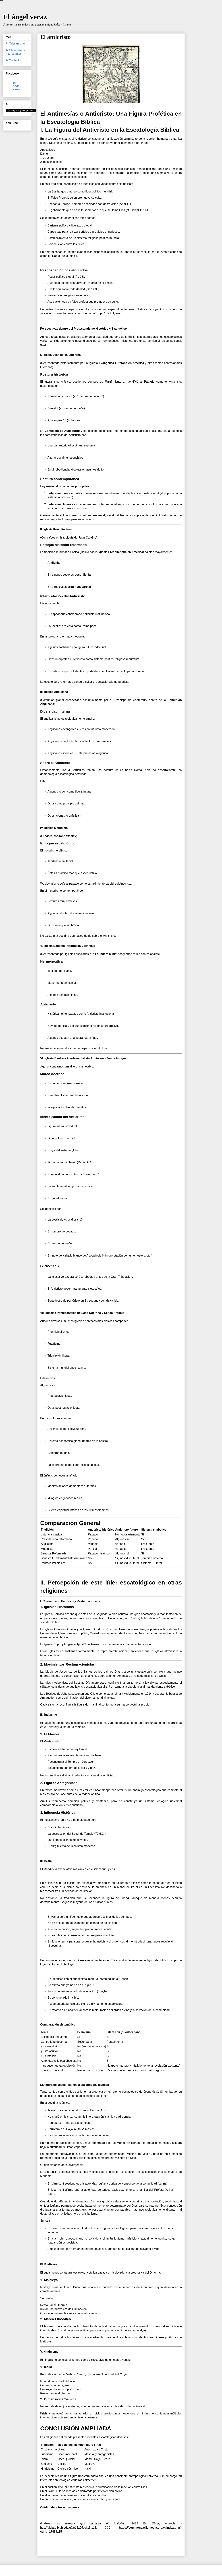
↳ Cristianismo (15, 43)
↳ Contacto (13, 60)
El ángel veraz (25, 17)
